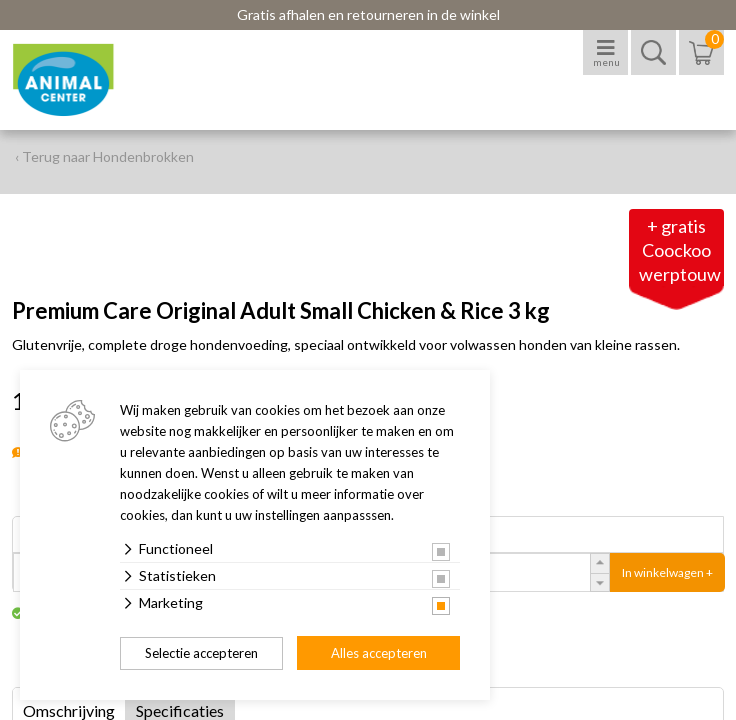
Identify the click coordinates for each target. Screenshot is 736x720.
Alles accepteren (379, 653)
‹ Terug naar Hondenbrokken (104, 156)
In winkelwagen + (667, 572)
